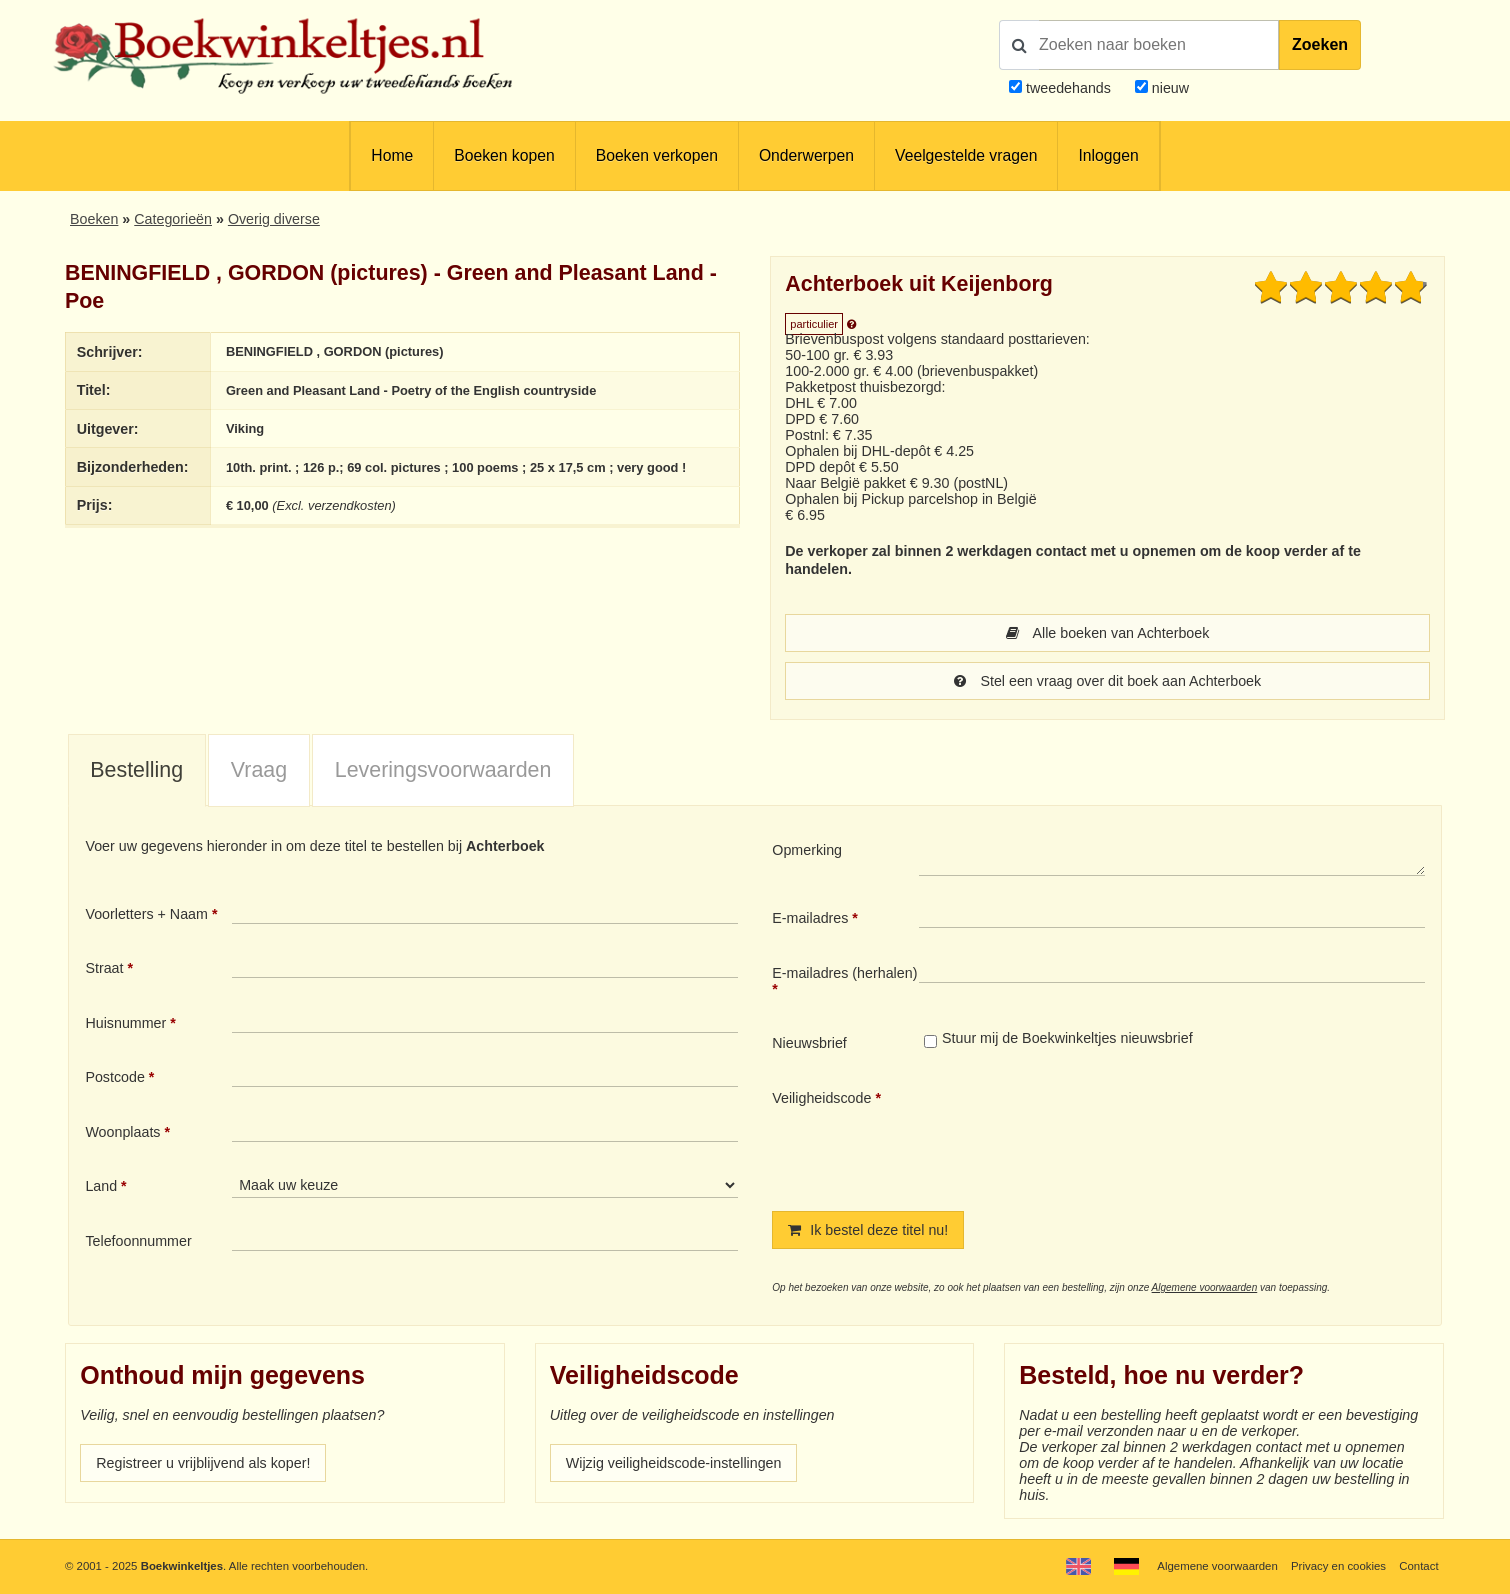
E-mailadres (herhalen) (844, 973)
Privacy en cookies (1338, 1566)
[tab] (137, 771)
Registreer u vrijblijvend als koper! (203, 1463)
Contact (1418, 1566)
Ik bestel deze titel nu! (868, 1230)
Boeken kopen (504, 155)
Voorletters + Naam (146, 914)
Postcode (114, 1077)
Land (101, 1186)
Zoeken (1320, 44)
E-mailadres (810, 918)
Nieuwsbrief (809, 1043)
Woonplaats (122, 1132)
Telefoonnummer (138, 1241)
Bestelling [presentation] (136, 770)
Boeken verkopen (657, 155)
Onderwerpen (806, 155)
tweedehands (1068, 88)
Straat (104, 968)
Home (392, 155)
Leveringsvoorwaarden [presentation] (443, 770)
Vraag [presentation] (259, 770)
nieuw (1168, 88)
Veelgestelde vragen (966, 155)
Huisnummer (125, 1023)
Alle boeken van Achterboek (1108, 633)
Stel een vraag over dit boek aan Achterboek (1107, 681)
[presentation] (1086, 1134)
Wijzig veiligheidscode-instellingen (674, 1463)
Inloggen (1108, 155)
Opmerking (807, 850)
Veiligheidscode (821, 1098)
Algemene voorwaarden (1205, 1287)
